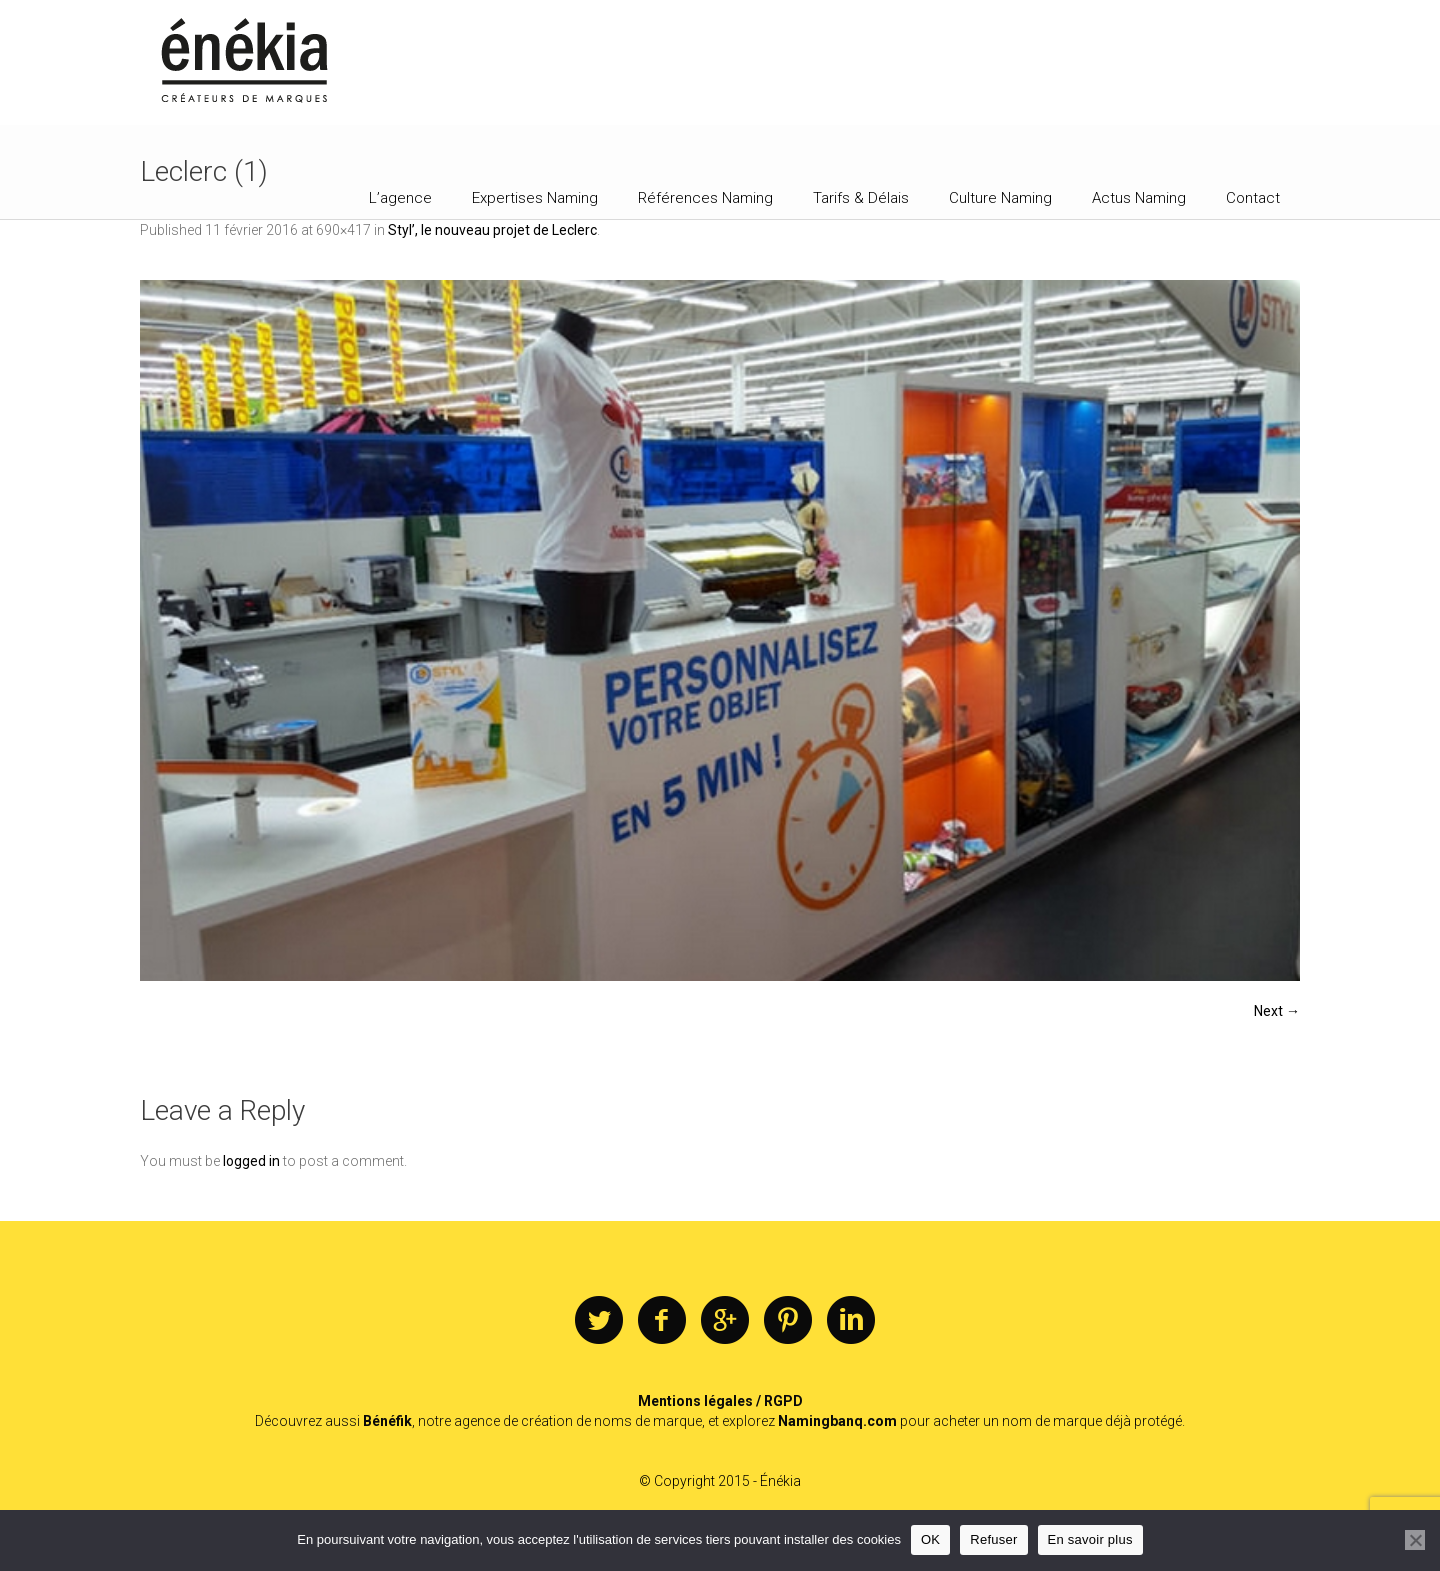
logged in (251, 1161)
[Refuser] (1415, 1540)
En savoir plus (1090, 1539)
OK (930, 1539)
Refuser (993, 1539)
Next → (1277, 1011)
